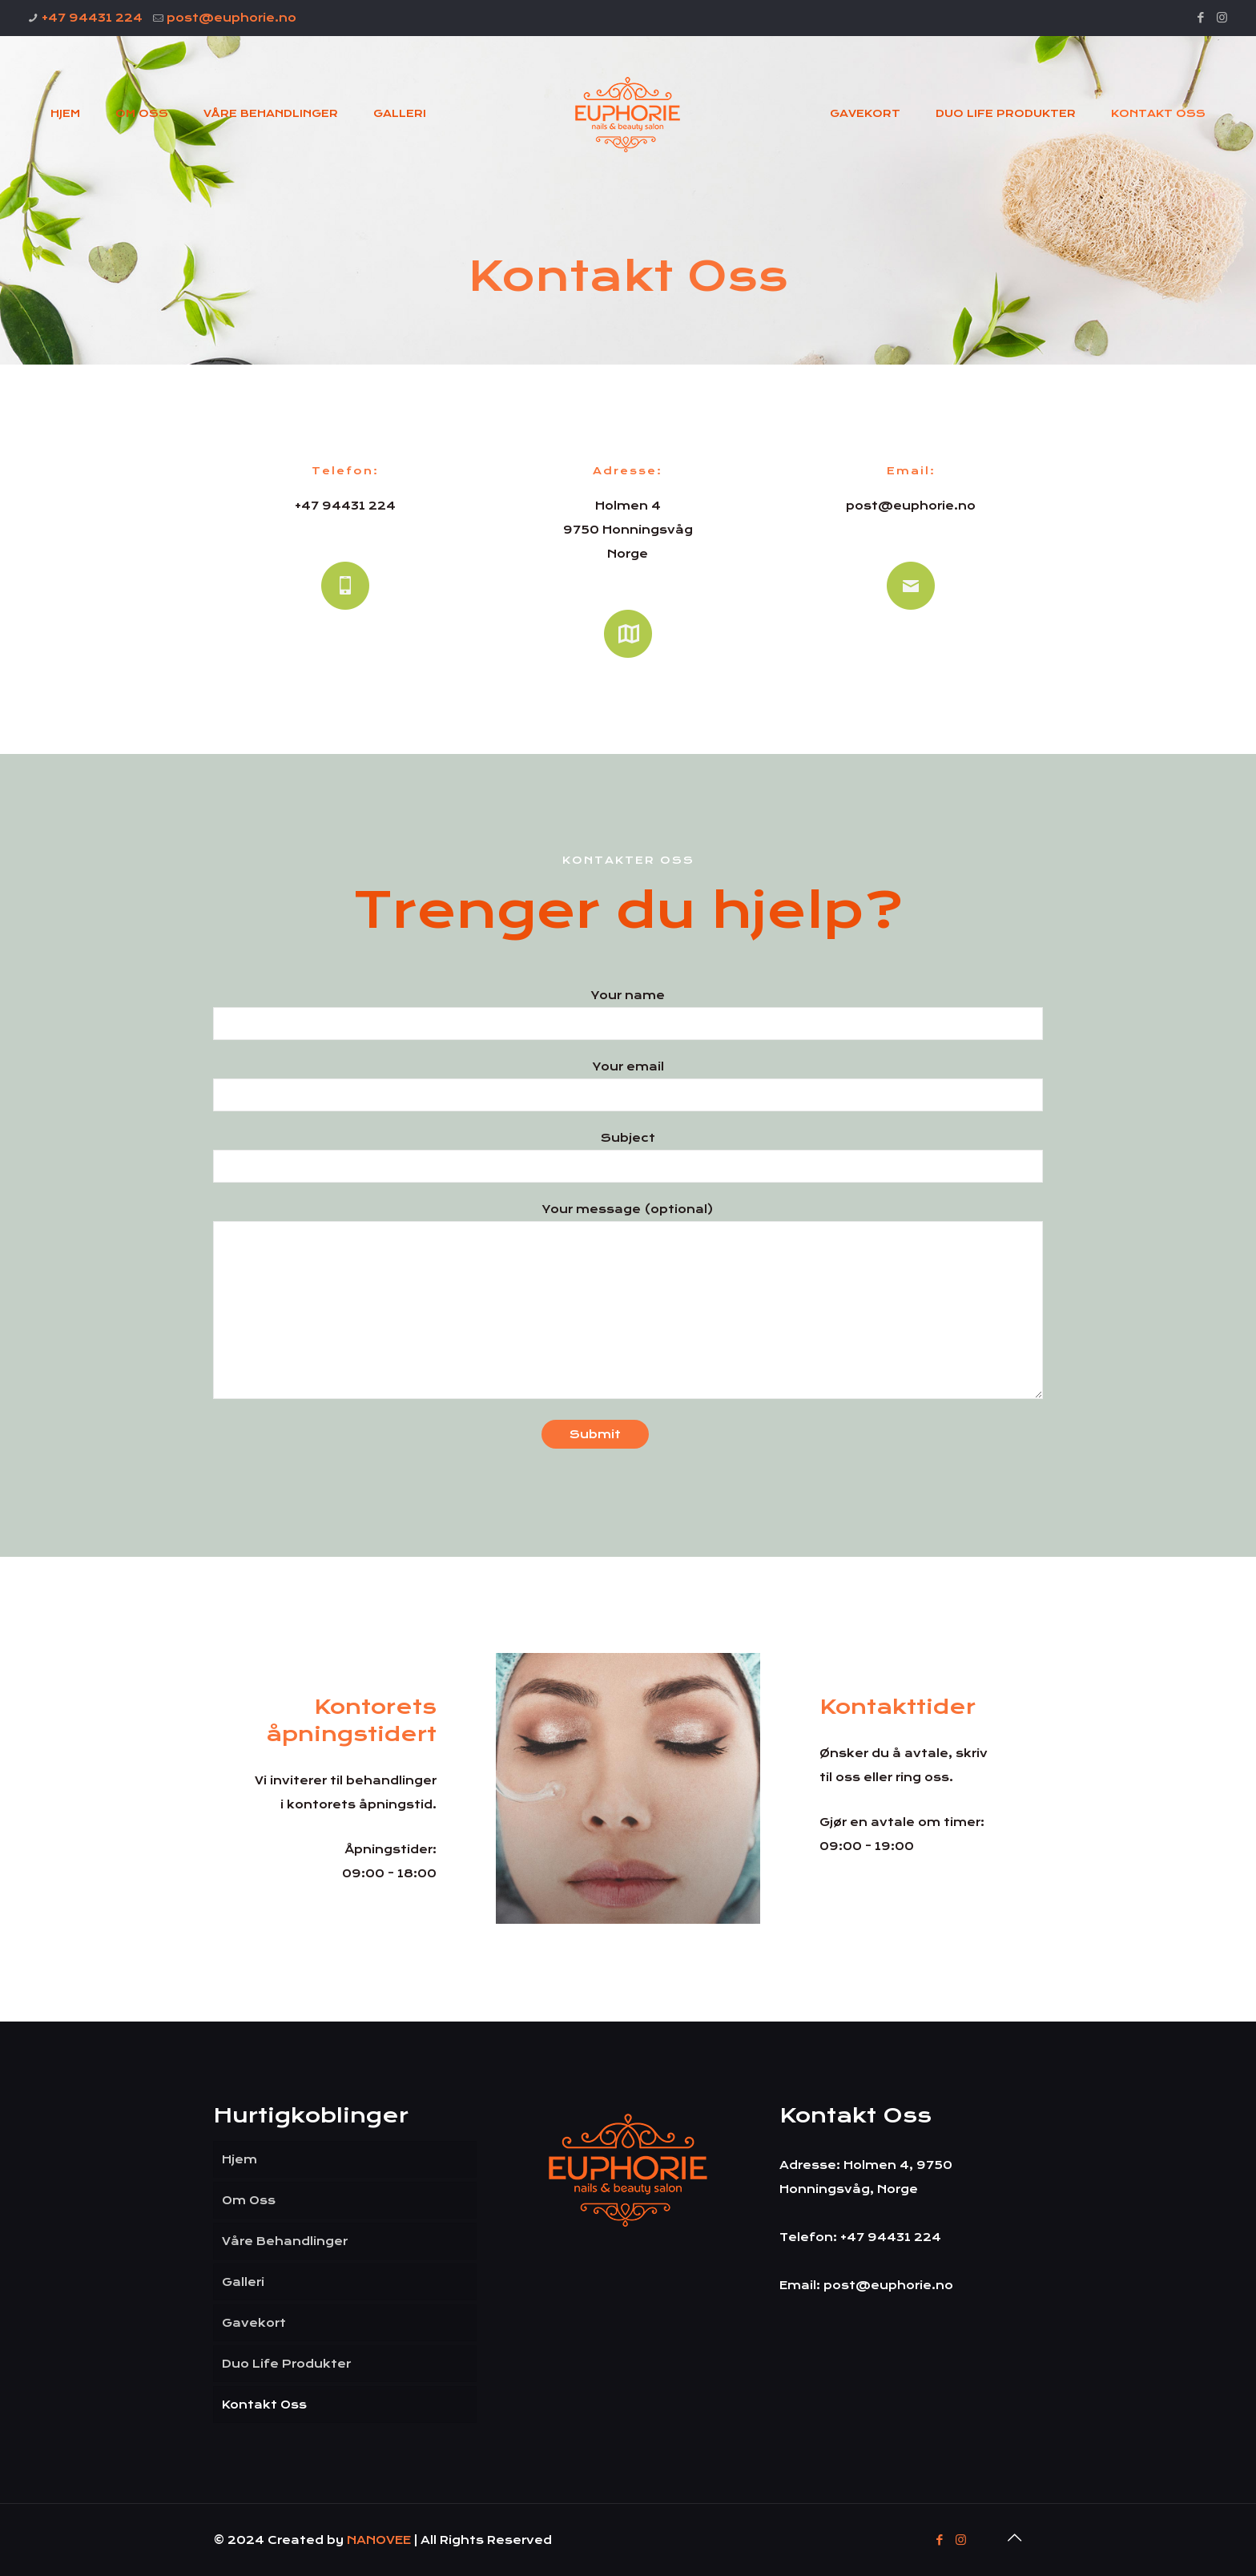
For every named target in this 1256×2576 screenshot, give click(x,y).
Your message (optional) (628, 1301)
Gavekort (254, 2322)
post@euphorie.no (231, 17)
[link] (627, 1788)
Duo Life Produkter (286, 2363)
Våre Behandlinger (285, 2241)
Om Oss (249, 2200)
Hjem (239, 2159)
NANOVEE (380, 2540)
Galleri (243, 2282)
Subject (628, 1157)
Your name (628, 1014)
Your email (628, 1085)
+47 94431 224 (92, 17)
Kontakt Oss (264, 2404)
